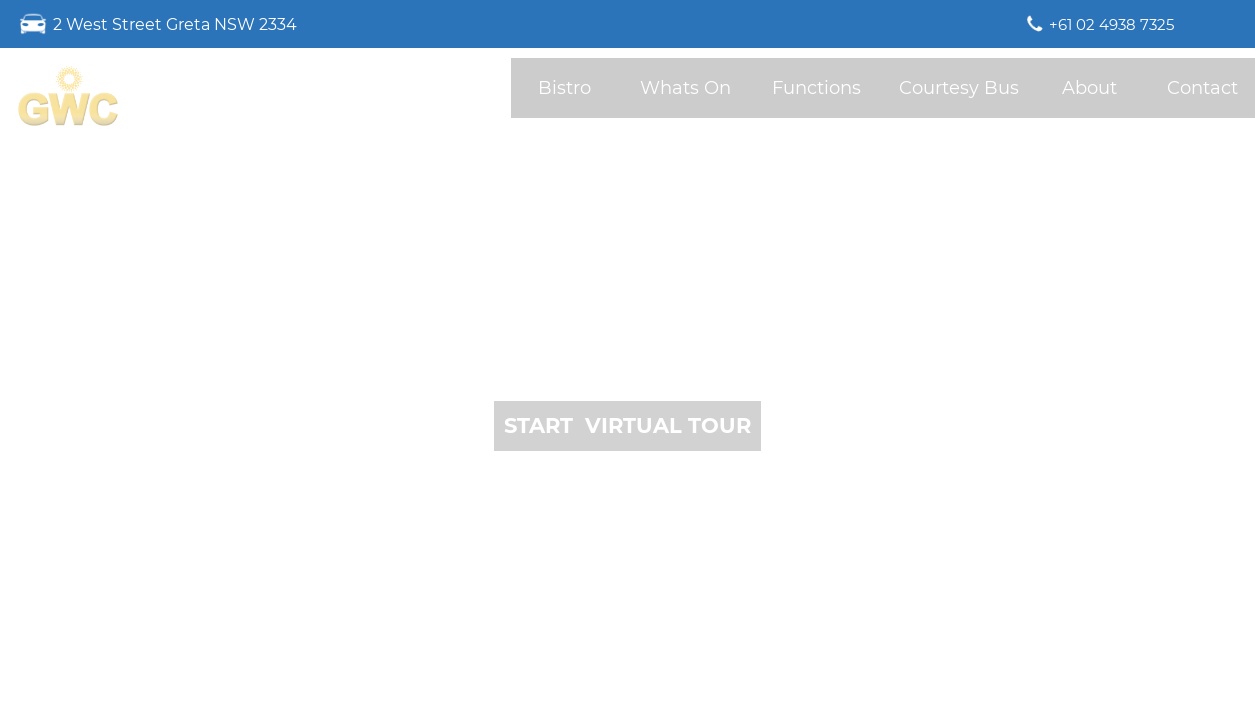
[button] (627, 426)
